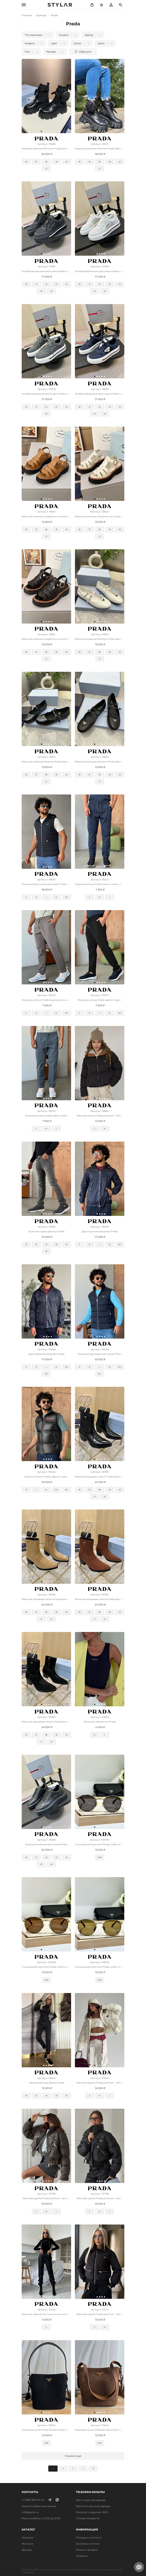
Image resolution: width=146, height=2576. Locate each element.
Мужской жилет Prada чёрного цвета (46, 1476)
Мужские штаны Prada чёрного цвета (100, 1000)
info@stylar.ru (30, 2512)
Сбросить (83, 51)
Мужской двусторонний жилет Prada (100, 1353)
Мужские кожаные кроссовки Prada (46, 1844)
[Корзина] (92, 5)
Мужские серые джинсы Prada (46, 1231)
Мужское (27, 2537)
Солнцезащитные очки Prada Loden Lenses (99, 1844)
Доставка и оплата (88, 2543)
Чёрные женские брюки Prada (46, 2082)
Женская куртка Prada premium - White (99, 2082)
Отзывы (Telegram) (87, 2518)
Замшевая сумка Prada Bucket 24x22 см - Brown (99, 2429)
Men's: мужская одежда (91, 2500)
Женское (27, 2543)
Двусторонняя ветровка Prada (100, 1231)
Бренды (27, 2549)
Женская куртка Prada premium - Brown (46, 2198)
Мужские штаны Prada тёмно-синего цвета (99, 884)
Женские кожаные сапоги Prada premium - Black (99, 1476)
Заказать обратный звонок (39, 2506)
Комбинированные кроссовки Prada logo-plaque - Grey (46, 393)
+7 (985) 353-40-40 (33, 2499)
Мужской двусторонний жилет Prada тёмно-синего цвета (46, 884)
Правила (81, 2555)
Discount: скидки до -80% (92, 2512)
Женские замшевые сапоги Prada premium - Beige (46, 1599)
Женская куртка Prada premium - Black (100, 1115)
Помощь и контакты (88, 2537)
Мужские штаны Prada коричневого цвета (46, 1000)
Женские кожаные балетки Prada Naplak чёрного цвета (46, 761)
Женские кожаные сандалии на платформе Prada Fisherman (46, 516)
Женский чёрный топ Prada (99, 1721)
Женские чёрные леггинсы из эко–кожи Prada (46, 2314)
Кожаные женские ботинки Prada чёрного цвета (99, 148)
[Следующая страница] (83, 2468)
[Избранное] (101, 5)
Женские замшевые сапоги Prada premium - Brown (99, 1599)
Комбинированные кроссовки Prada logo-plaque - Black (46, 271)
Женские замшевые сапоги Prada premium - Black (46, 1721)
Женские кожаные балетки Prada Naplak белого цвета (99, 638)
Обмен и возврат (87, 2549)
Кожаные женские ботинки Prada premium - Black (46, 148)
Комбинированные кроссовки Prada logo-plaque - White (99, 271)
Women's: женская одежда (93, 2506)
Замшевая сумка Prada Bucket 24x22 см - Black (46, 2429)
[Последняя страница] (93, 2468)
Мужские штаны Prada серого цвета (46, 1115)
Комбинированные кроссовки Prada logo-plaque (99, 393)
